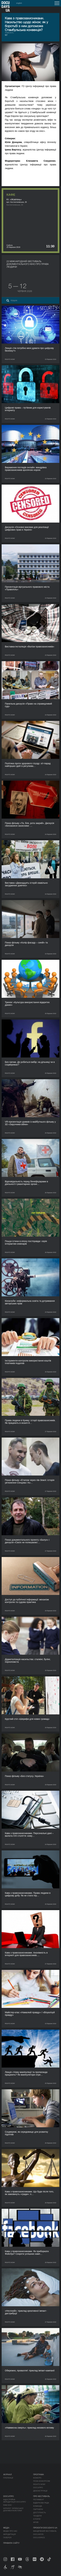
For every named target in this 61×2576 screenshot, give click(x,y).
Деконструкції (40, 2491)
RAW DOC (7, 2505)
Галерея (7, 2538)
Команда (37, 2506)
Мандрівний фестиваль (44, 2531)
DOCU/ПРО (38, 2488)
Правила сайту (11, 2543)
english (19, 3)
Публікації (8, 2478)
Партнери (38, 2509)
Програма (38, 2474)
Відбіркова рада (41, 2503)
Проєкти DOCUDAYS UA (45, 2528)
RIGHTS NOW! (39, 2484)
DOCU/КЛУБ (38, 2534)
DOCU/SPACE (39, 2538)
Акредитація (9, 2534)
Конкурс (37, 2478)
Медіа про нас (10, 2531)
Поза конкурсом (41, 2481)
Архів (35, 2522)
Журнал (7, 2474)
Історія (36, 2519)
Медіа (6, 2528)
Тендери (37, 2516)
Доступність (39, 2513)
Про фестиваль (41, 2496)
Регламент (38, 2500)
